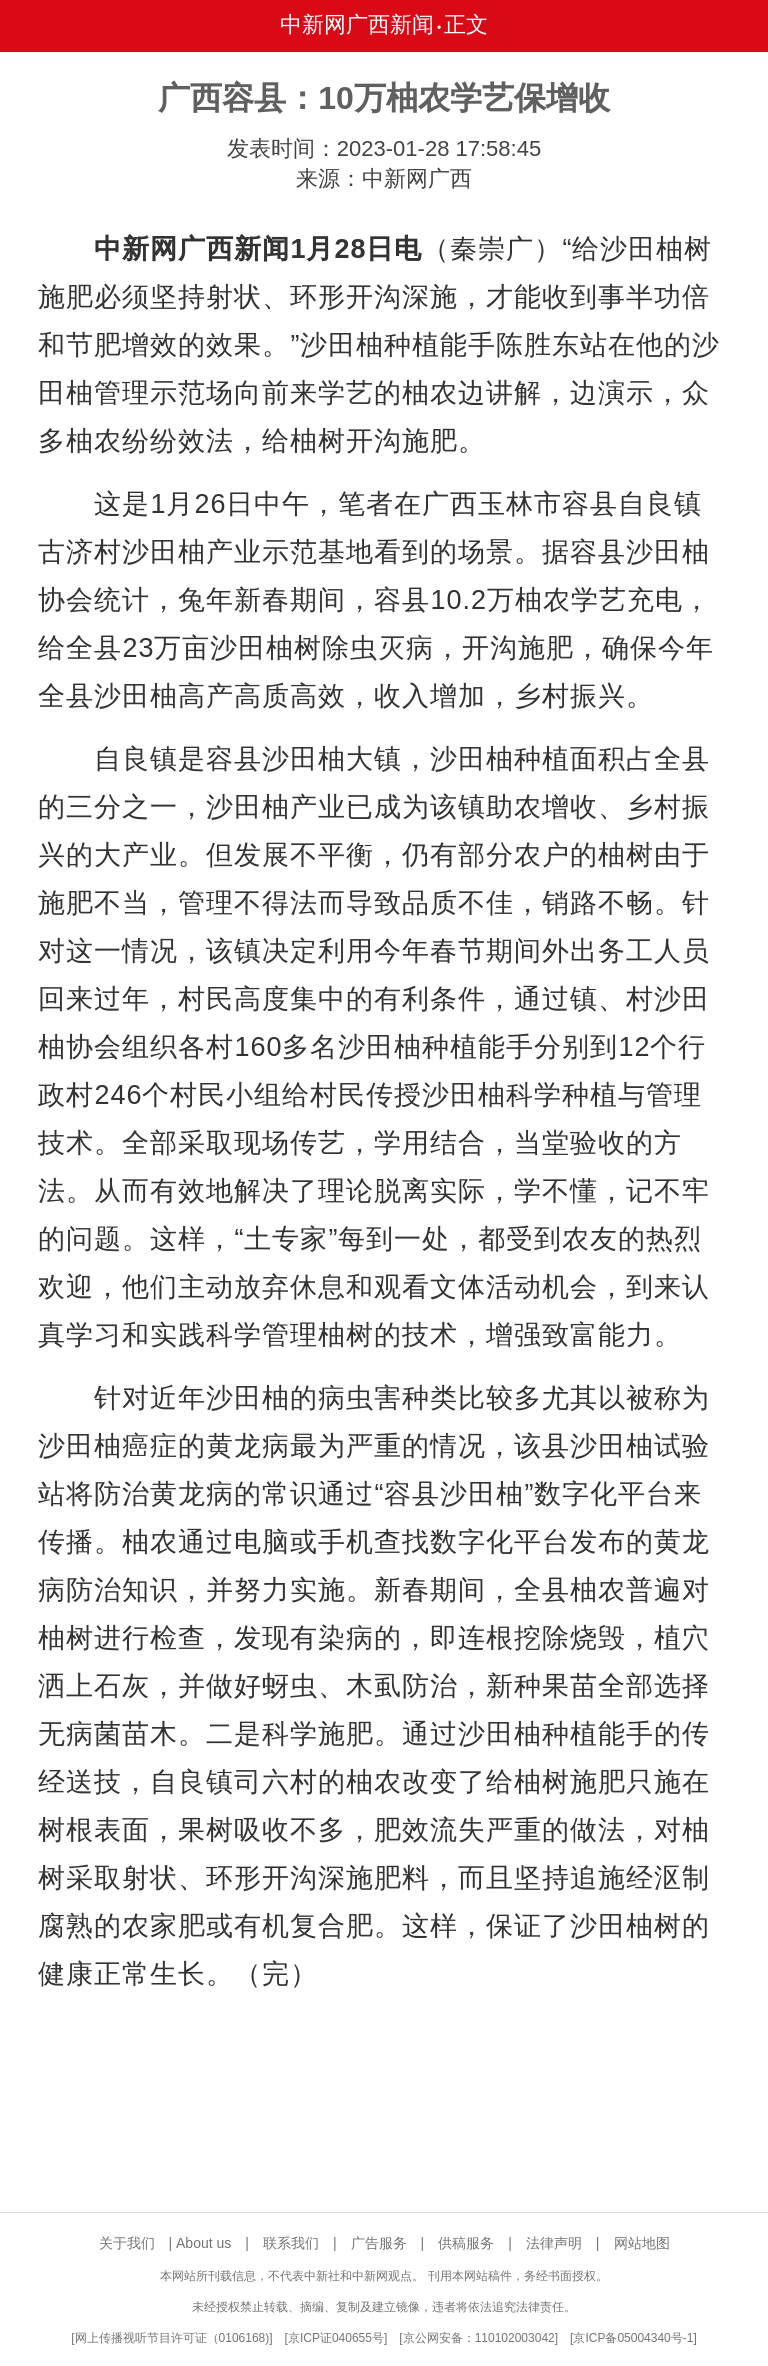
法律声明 (554, 2243)
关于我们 (127, 2243)
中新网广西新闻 (357, 24)
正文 (466, 24)
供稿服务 (466, 2243)
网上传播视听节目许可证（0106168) (172, 2338)
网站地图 (642, 2243)
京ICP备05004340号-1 (633, 2338)
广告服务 (379, 2243)
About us (203, 2243)
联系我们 (291, 2243)
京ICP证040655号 (336, 2338)
